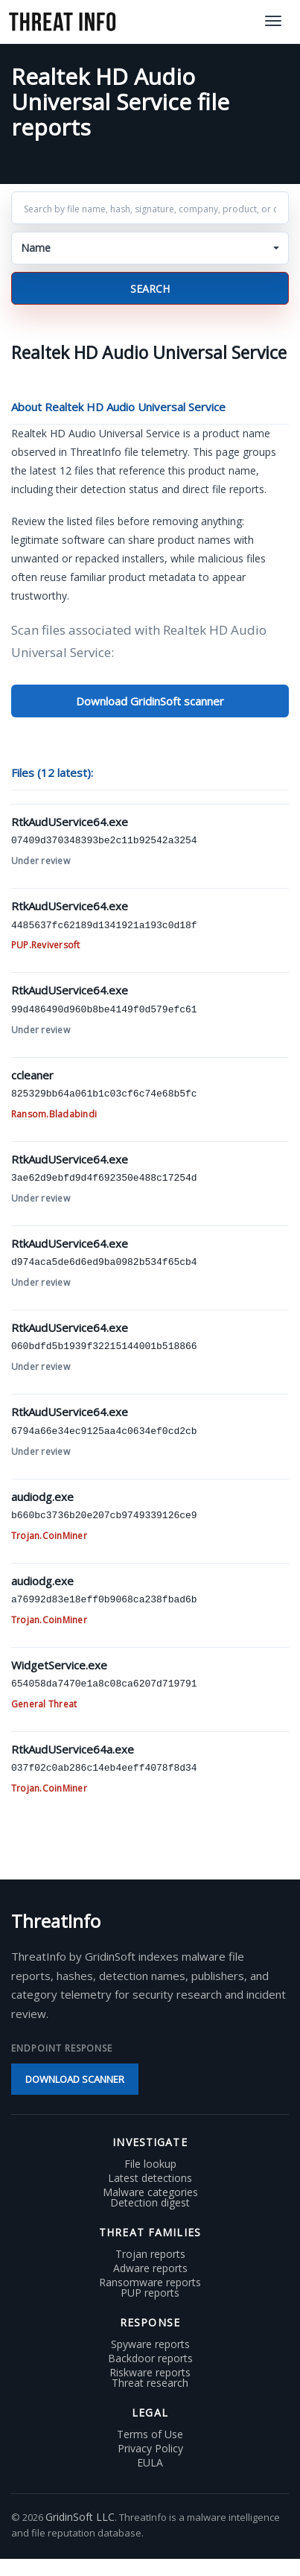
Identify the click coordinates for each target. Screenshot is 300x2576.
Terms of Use (150, 2434)
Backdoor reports (150, 2358)
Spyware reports (150, 2344)
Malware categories (150, 2192)
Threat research (150, 2383)
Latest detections (150, 2178)
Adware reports (150, 2268)
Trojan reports (150, 2254)
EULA (150, 2463)
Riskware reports (150, 2372)
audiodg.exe (42, 1496)
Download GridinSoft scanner (150, 701)
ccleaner (32, 1074)
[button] (150, 248)
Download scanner (74, 2079)
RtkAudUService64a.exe (72, 1749)
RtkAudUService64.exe (69, 821)
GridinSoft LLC (80, 2517)
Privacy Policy (150, 2448)
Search (150, 289)
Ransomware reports (150, 2282)
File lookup (150, 2164)
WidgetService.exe (59, 1664)
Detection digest (150, 2203)
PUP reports (150, 2293)
